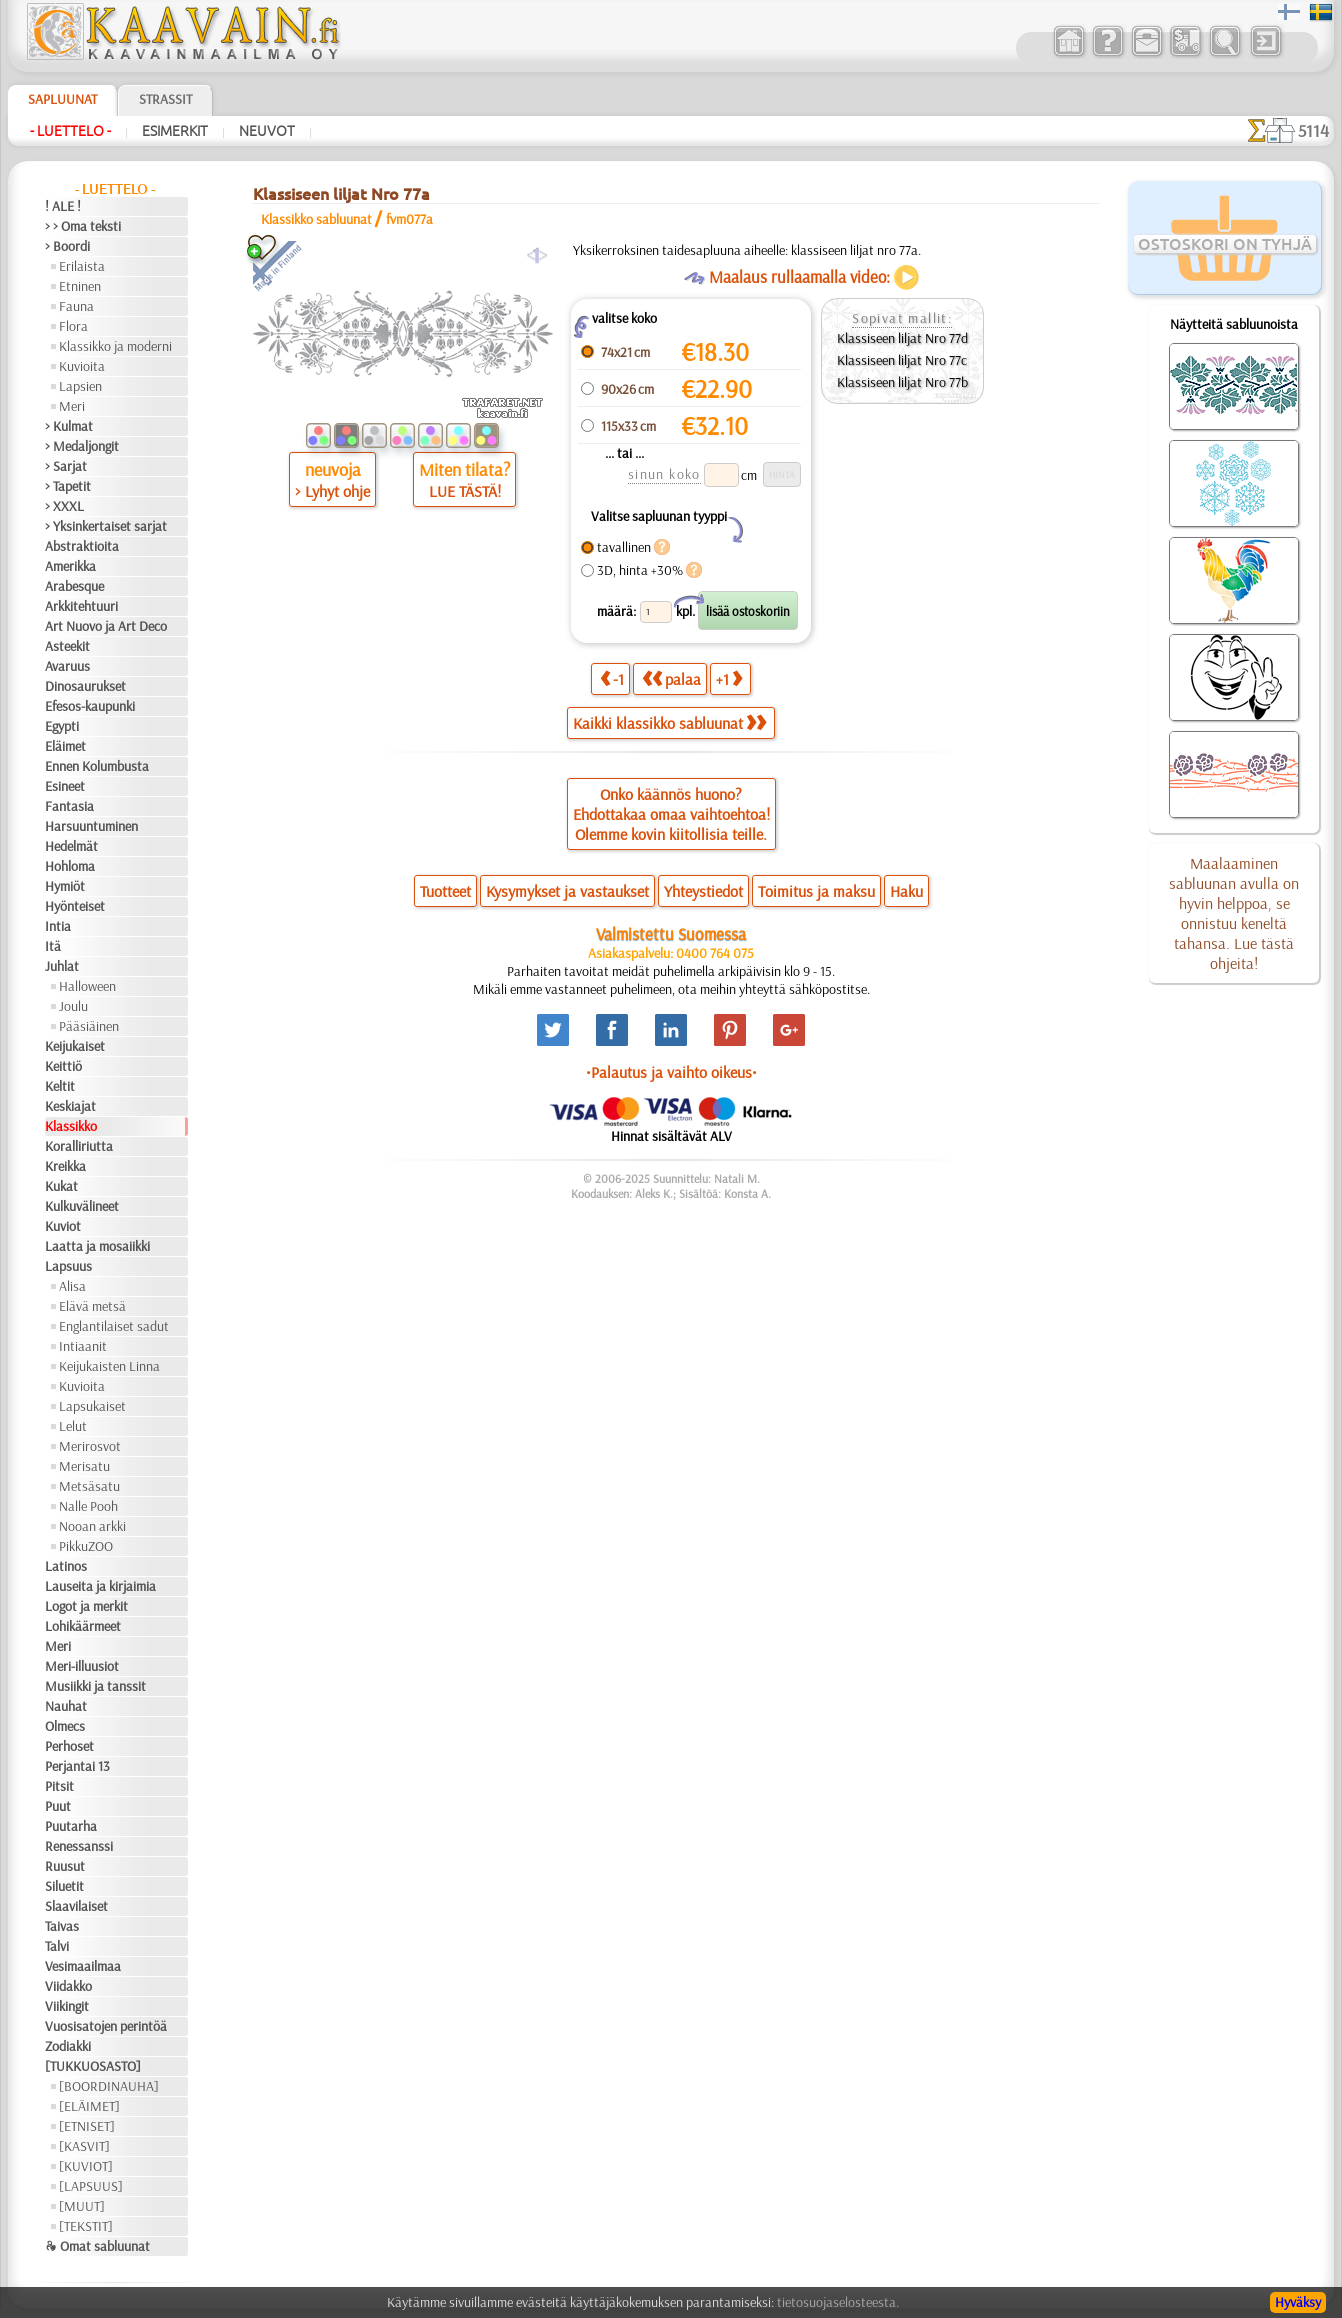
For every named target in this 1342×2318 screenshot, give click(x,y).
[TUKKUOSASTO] (93, 2066)
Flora (73, 326)
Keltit (60, 1086)
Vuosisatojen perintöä (106, 2026)
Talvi (57, 1946)
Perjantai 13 (77, 1766)
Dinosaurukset (85, 686)
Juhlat (62, 966)
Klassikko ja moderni (115, 346)
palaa (671, 678)
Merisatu (84, 1466)
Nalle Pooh (88, 1506)
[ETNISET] (87, 2126)
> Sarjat (66, 466)
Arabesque (74, 586)
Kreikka (65, 1166)
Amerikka (70, 566)
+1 (729, 678)
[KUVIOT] (86, 2166)
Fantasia (69, 806)
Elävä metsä (92, 1306)
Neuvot (267, 131)
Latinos (66, 1566)
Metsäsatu (89, 1486)
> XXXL (64, 506)
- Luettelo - (70, 131)
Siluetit (64, 1886)
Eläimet (65, 746)
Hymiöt (65, 886)
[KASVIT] (84, 2146)
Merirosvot (90, 1446)
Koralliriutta (79, 1146)
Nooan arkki (92, 1526)
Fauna (76, 306)
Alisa (72, 1286)
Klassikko (71, 1126)
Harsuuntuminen (91, 826)
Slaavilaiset (76, 1906)
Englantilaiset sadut (114, 1326)
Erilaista (82, 266)
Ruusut (65, 1866)
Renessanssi (79, 1846)
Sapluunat (62, 99)
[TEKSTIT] (86, 2226)
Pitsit (59, 1786)
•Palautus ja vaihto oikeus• (671, 1072)
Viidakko (68, 1986)
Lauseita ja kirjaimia (100, 1586)
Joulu (73, 1006)
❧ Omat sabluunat (97, 2246)
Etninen (80, 286)
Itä (53, 946)
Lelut (73, 1426)
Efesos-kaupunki (90, 706)
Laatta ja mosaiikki (97, 1246)
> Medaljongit (82, 446)
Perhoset (69, 1746)
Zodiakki (68, 2046)
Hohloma (70, 866)
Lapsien (80, 386)
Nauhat (66, 1706)
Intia (58, 926)
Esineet (65, 786)
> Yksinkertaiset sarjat (106, 526)
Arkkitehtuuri (81, 606)
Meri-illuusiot (82, 1666)
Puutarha (71, 1826)
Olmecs (65, 1726)
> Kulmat (69, 426)
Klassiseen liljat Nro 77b (902, 382)
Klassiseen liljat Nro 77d (902, 338)
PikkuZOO (86, 1546)
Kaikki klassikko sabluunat (669, 723)
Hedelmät (71, 846)
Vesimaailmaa (83, 1966)
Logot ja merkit (86, 1606)
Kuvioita (82, 366)
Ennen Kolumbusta (97, 766)
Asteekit (67, 646)
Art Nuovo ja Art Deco (106, 626)
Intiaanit (83, 1346)
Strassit (165, 99)
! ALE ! (63, 206)
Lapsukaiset (92, 1406)
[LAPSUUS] (91, 2186)
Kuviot (63, 1226)
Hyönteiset (75, 906)
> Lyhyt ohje (332, 491)
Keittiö (63, 1066)
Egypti (62, 726)
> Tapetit (68, 486)
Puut (58, 1806)
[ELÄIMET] (89, 2106)
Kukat (61, 1186)
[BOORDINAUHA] (109, 2086)
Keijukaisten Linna (109, 1366)
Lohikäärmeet (83, 1626)
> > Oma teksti (83, 226)
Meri (72, 406)
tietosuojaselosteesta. (838, 2302)
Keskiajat (70, 1106)
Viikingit (67, 2006)
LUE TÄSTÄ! (465, 491)
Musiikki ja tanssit (95, 1686)
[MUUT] (82, 2206)
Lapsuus (68, 1266)
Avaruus (67, 666)
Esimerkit (175, 131)
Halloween (87, 986)
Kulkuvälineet (82, 1206)
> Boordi (67, 246)
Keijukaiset (75, 1046)
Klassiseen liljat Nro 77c (902, 360)
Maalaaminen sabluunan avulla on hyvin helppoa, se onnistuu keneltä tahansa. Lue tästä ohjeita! (1234, 913)
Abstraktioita (82, 546)
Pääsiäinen (89, 1026)
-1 (612, 678)
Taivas (62, 1926)
